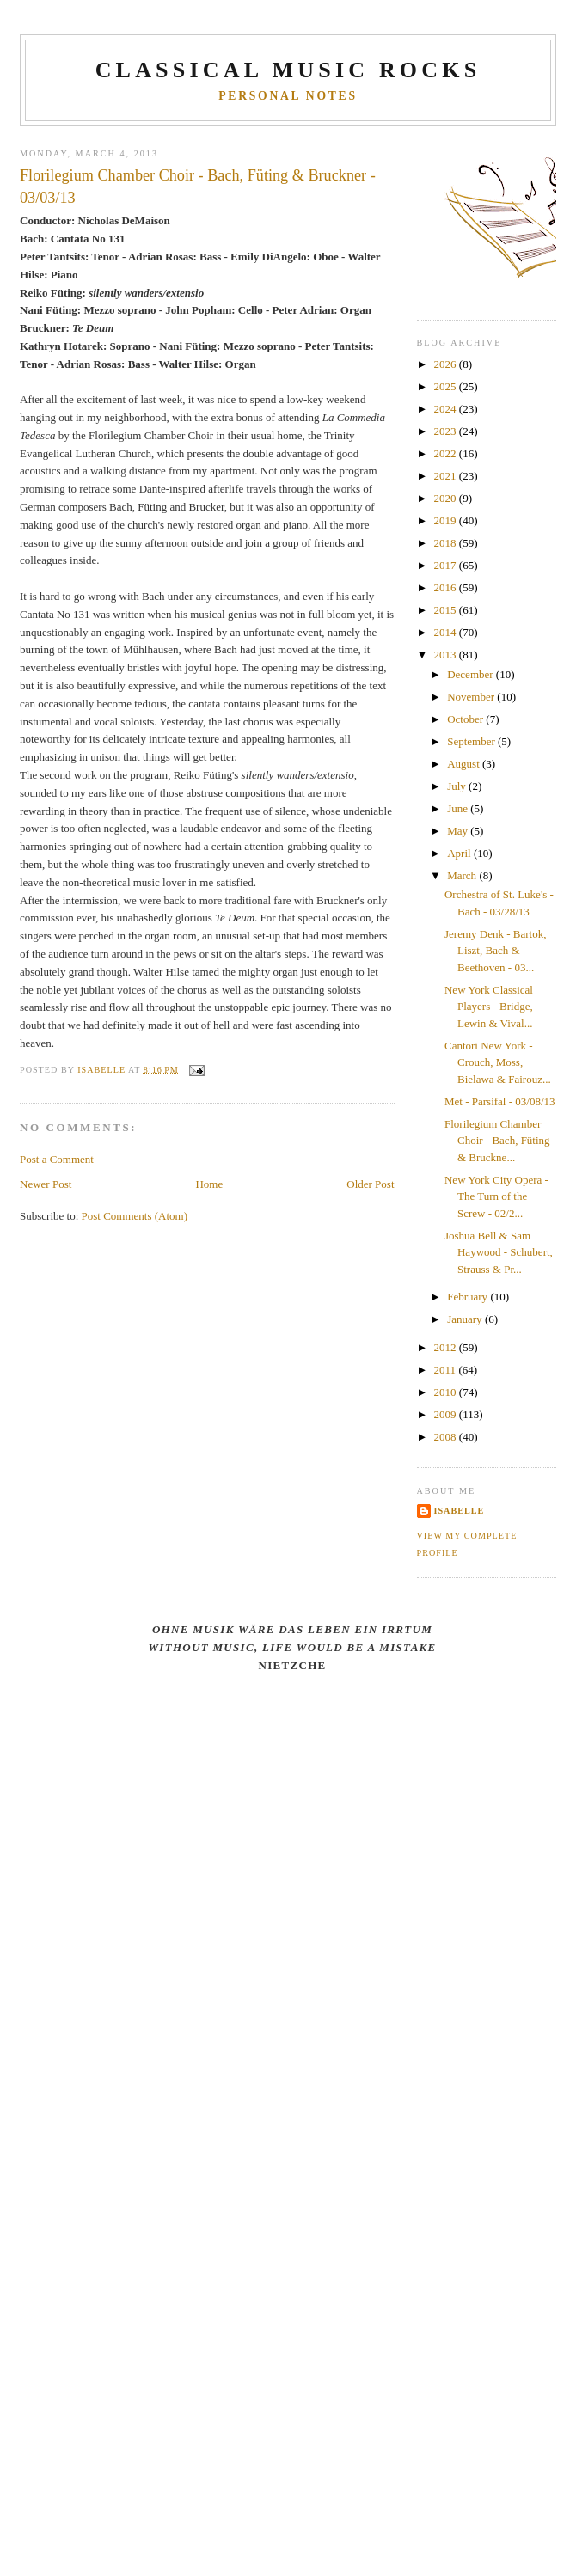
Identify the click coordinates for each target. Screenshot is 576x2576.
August (464, 763)
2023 (446, 431)
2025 (446, 386)
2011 (446, 1369)
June (458, 808)
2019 (446, 520)
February (468, 1296)
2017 (446, 565)
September (472, 741)
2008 (446, 1436)
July (458, 786)
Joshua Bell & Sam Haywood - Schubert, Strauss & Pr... (498, 1252)
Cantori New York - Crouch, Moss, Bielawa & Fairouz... (497, 1062)
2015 (446, 609)
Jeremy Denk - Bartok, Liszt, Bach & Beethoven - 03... (495, 950)
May (458, 830)
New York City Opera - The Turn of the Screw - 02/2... (496, 1196)
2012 (446, 1347)
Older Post (370, 1184)
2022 (446, 453)
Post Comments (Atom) (135, 1215)
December (471, 674)
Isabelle (459, 1510)
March (463, 875)
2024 (446, 408)
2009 (446, 1414)
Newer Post (45, 1184)
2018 (446, 542)
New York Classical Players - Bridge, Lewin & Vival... (488, 1006)
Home (209, 1184)
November (472, 696)
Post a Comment (57, 1159)
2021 (446, 475)
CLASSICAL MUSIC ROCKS (288, 70)
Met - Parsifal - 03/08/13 (499, 1101)
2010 (446, 1392)
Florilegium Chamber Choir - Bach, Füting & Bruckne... (497, 1140)
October (466, 719)
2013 (446, 654)
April (460, 853)
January (466, 1318)
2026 (446, 364)
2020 (446, 498)
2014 (446, 632)
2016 (446, 587)
